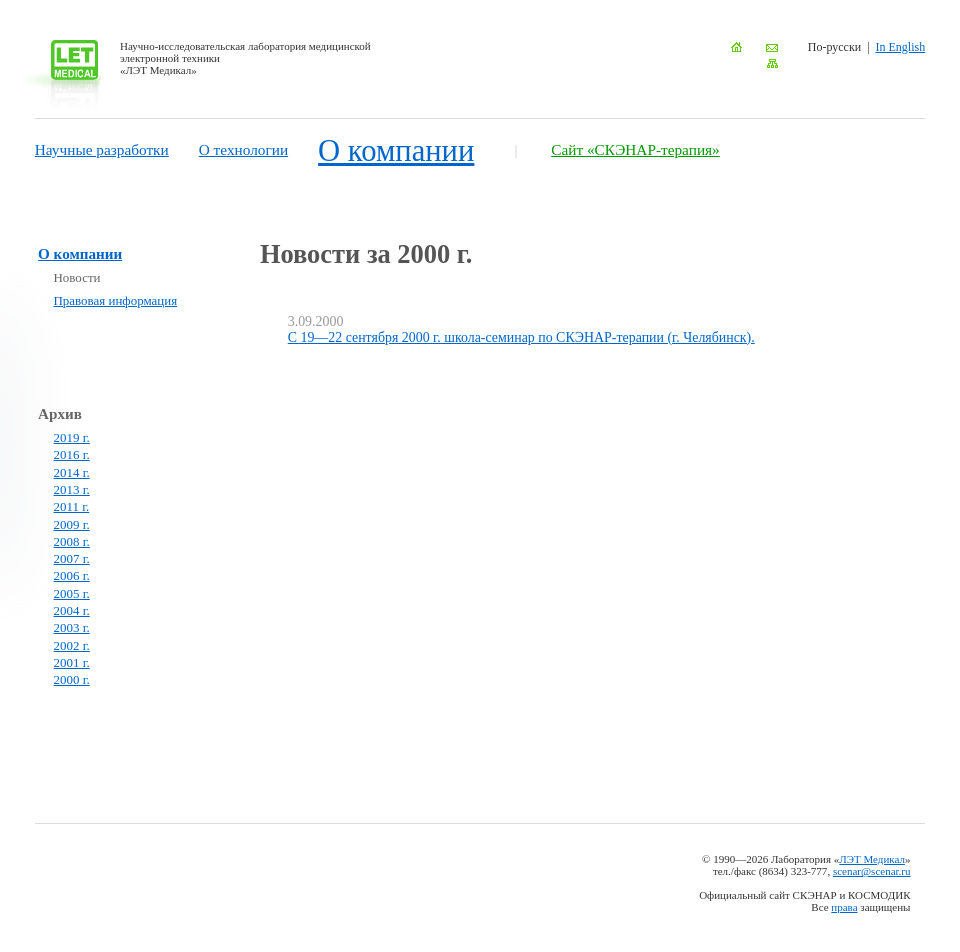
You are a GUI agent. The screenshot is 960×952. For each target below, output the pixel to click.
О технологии (243, 149)
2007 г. (72, 558)
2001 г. (72, 662)
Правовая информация (116, 300)
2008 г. (72, 541)
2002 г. (72, 645)
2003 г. (72, 627)
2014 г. (72, 472)
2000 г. (72, 679)
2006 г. (72, 575)
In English (901, 47)
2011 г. (72, 506)
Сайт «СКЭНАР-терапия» (635, 149)
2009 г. (72, 524)
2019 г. (72, 437)
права (844, 907)
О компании (396, 151)
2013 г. (72, 489)
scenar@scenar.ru (872, 871)
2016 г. (72, 454)
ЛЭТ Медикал (872, 859)
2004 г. (72, 610)
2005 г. (72, 593)
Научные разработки (102, 149)
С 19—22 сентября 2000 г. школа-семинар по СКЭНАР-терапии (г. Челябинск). (521, 337)
